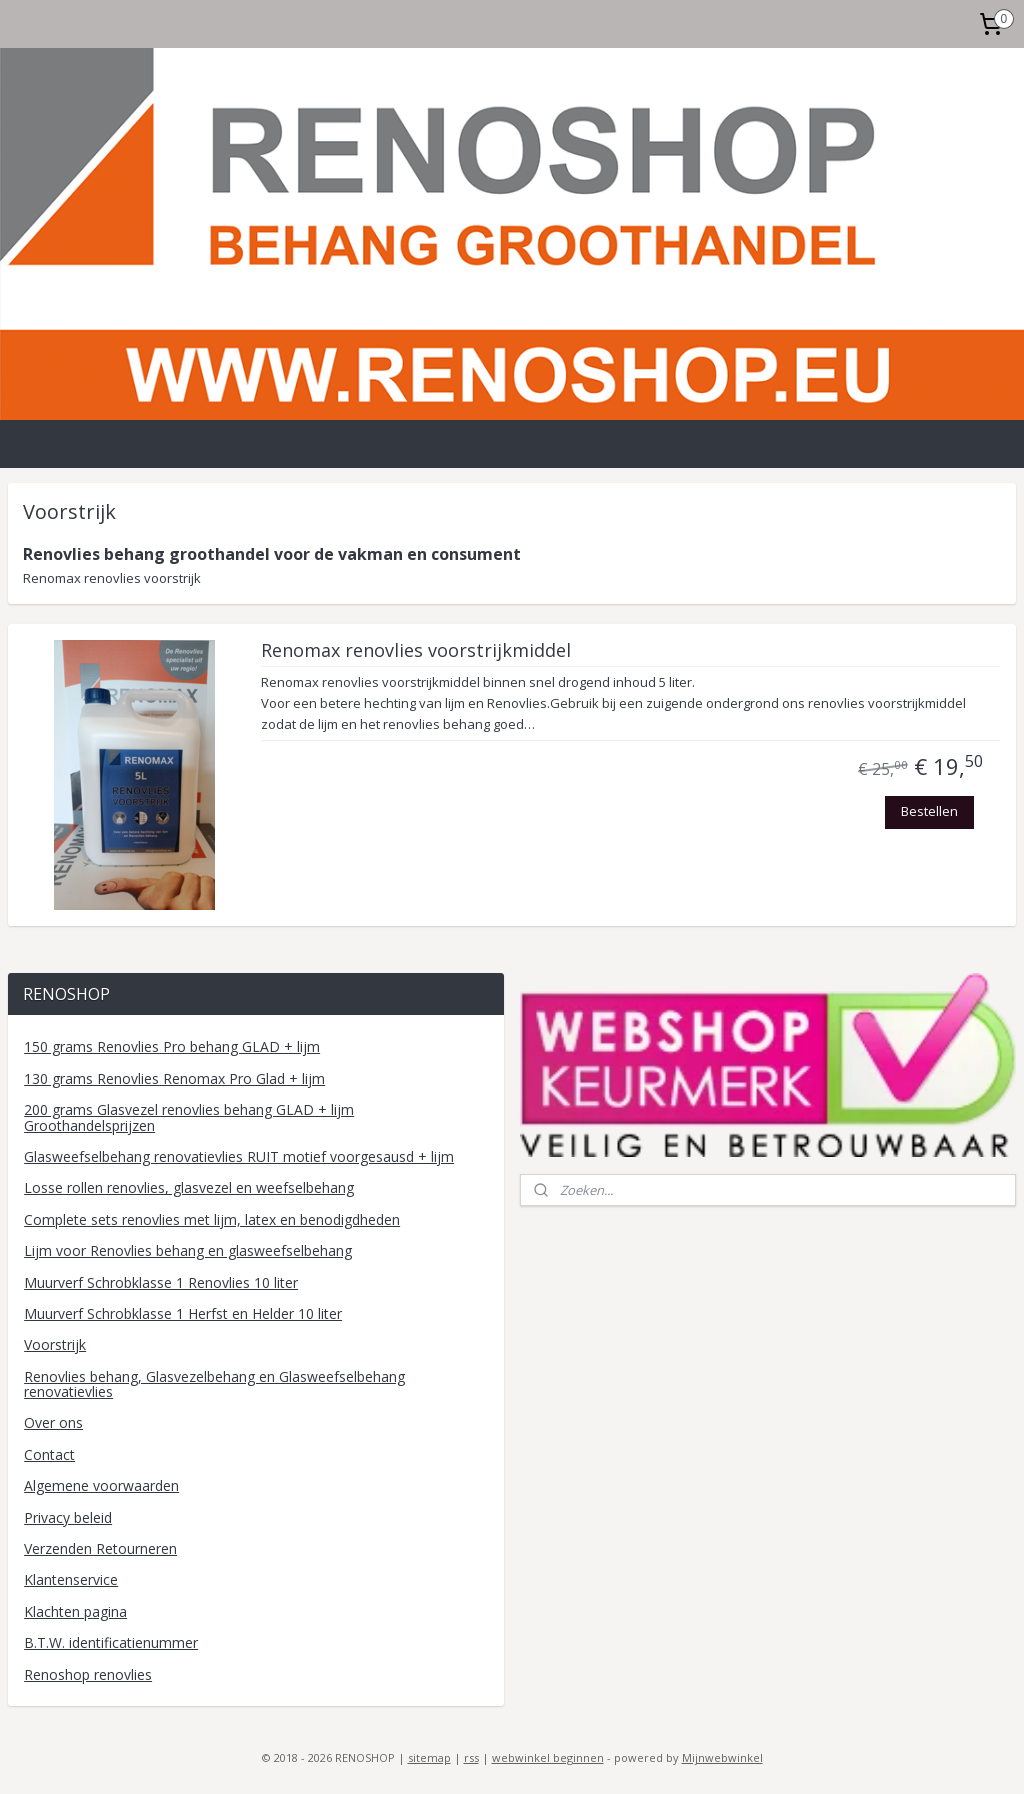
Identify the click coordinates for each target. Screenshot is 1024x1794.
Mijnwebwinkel (722, 1757)
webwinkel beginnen (548, 1757)
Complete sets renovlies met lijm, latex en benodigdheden (212, 1219)
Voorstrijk (55, 1344)
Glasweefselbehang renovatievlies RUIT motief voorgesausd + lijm (239, 1156)
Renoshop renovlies (88, 1674)
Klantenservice (71, 1579)
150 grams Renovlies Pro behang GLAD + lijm (172, 1046)
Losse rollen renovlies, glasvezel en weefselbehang (189, 1187)
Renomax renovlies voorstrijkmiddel (416, 651)
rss (471, 1757)
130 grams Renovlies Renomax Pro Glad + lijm (174, 1078)
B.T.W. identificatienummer (111, 1642)
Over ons (53, 1422)
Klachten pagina (75, 1611)
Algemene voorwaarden (101, 1485)
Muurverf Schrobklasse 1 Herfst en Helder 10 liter (183, 1313)
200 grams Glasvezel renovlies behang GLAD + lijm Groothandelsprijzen (189, 1117)
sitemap (429, 1757)
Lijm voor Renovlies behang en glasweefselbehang (188, 1250)
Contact (49, 1454)
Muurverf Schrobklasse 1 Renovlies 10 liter (161, 1282)
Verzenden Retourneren (100, 1548)
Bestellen (929, 811)
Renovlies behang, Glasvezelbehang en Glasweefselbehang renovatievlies (214, 1384)
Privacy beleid (68, 1517)
